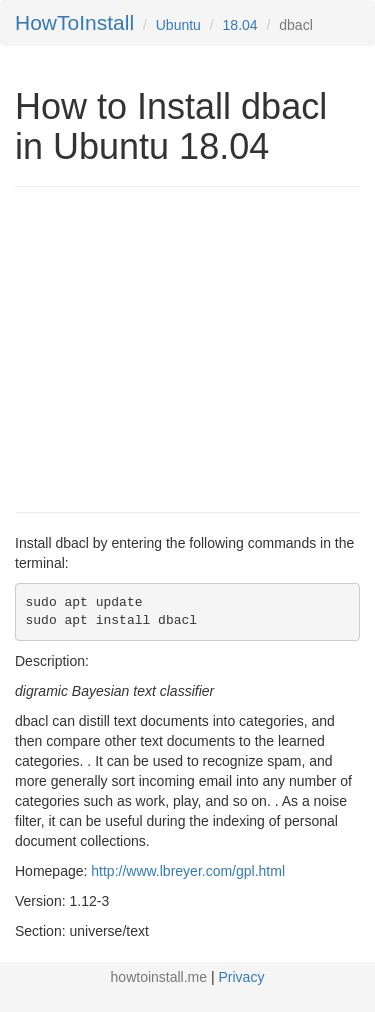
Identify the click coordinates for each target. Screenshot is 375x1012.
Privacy (242, 977)
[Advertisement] (183, 347)
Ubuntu (178, 25)
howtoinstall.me (159, 977)
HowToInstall (74, 22)
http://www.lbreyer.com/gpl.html (188, 871)
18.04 (240, 25)
